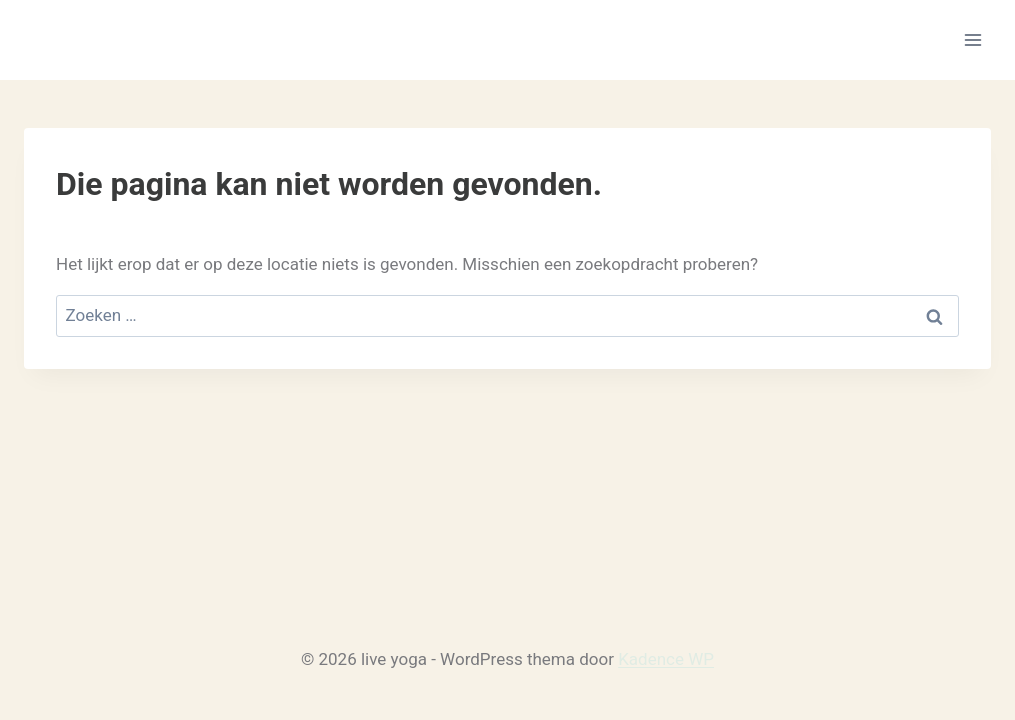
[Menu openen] (972, 39)
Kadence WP (666, 659)
